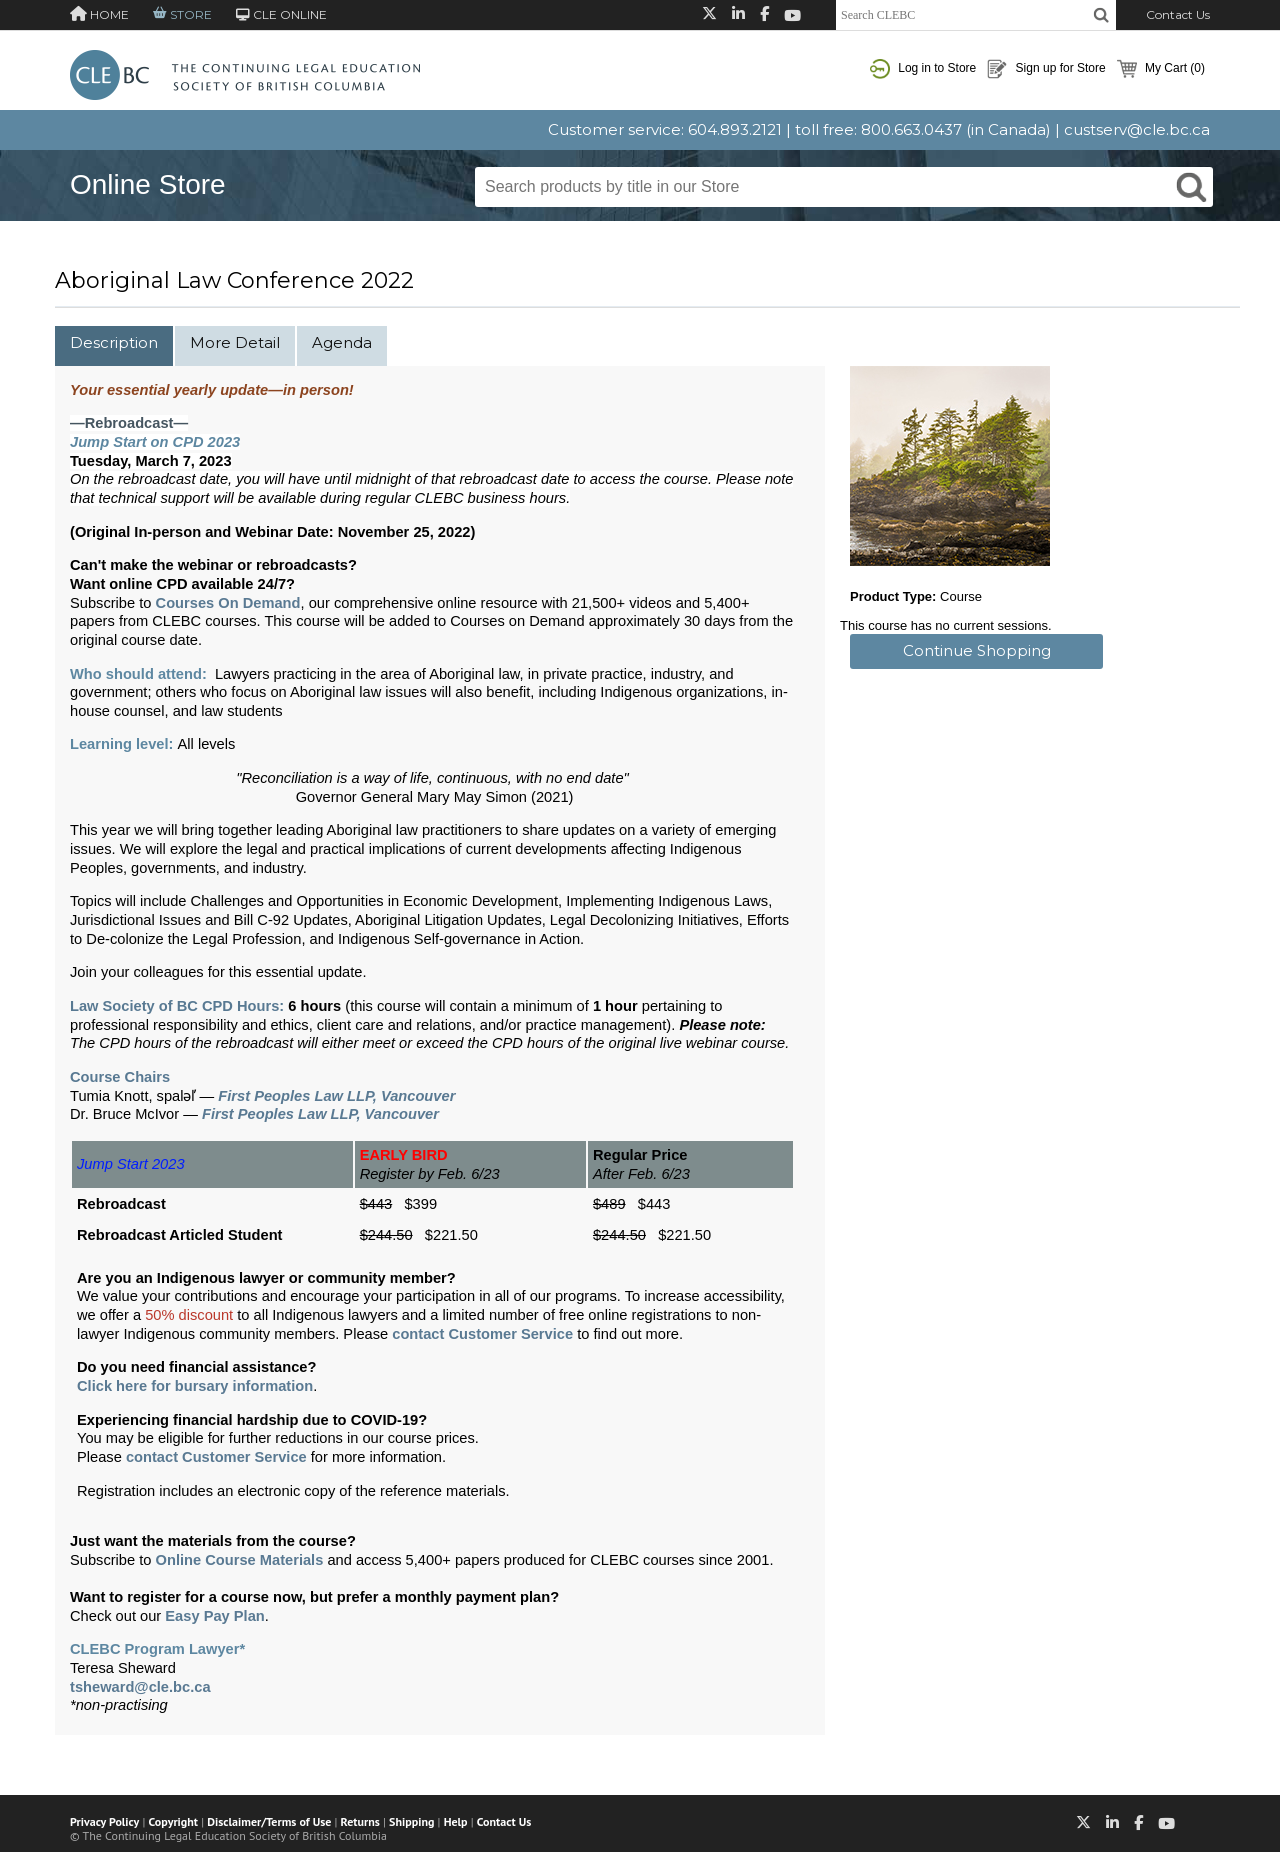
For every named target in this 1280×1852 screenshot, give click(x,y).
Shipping (411, 1821)
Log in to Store (923, 69)
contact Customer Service (482, 1334)
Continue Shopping (977, 650)
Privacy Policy (104, 1821)
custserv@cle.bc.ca (1137, 129)
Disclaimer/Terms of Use (269, 1821)
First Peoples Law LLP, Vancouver (336, 1096)
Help (456, 1821)
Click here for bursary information (195, 1386)
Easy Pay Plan (214, 1616)
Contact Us (1178, 14)
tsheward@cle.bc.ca (140, 1687)
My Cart (1161, 69)
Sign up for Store (1046, 69)
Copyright (173, 1821)
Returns (360, 1821)
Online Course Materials (240, 1560)
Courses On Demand (228, 603)
